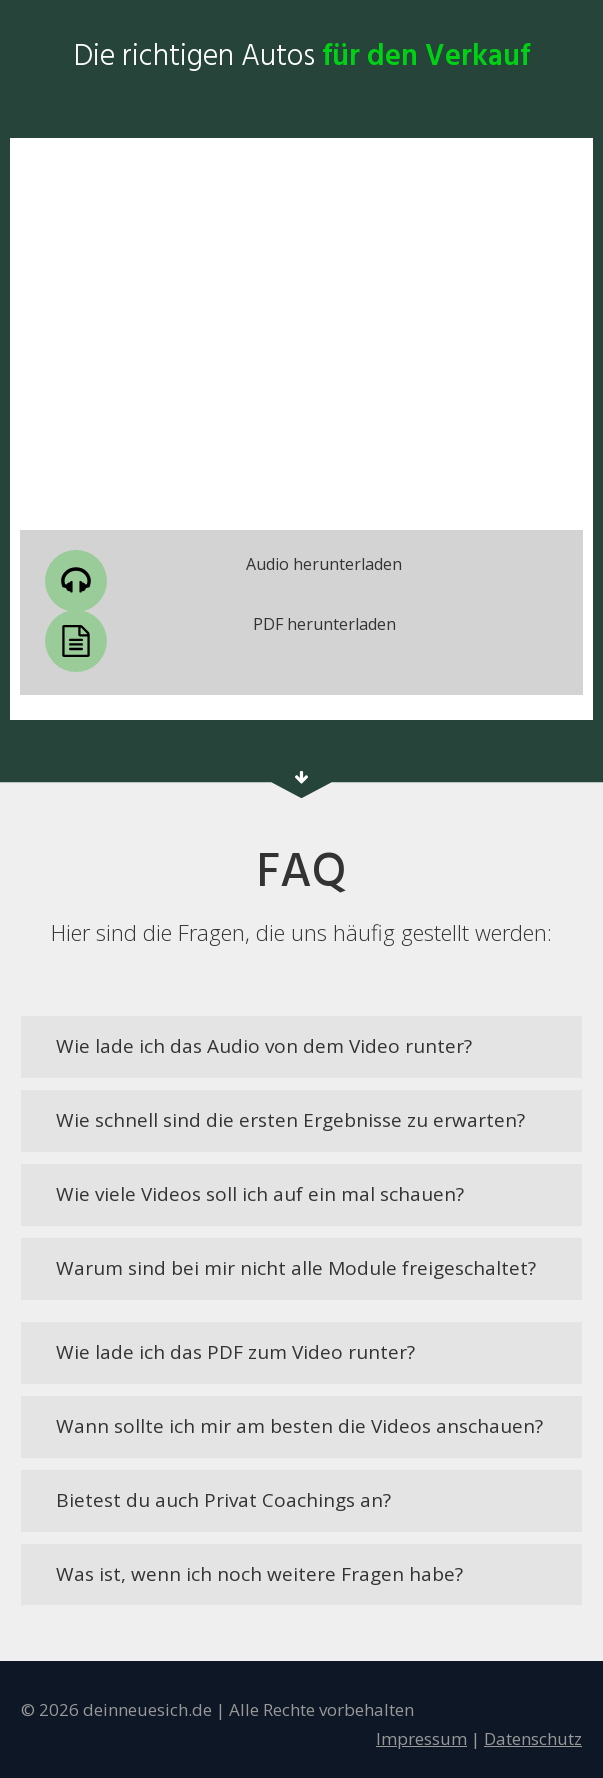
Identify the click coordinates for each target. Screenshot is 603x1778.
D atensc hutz (533, 1738)
